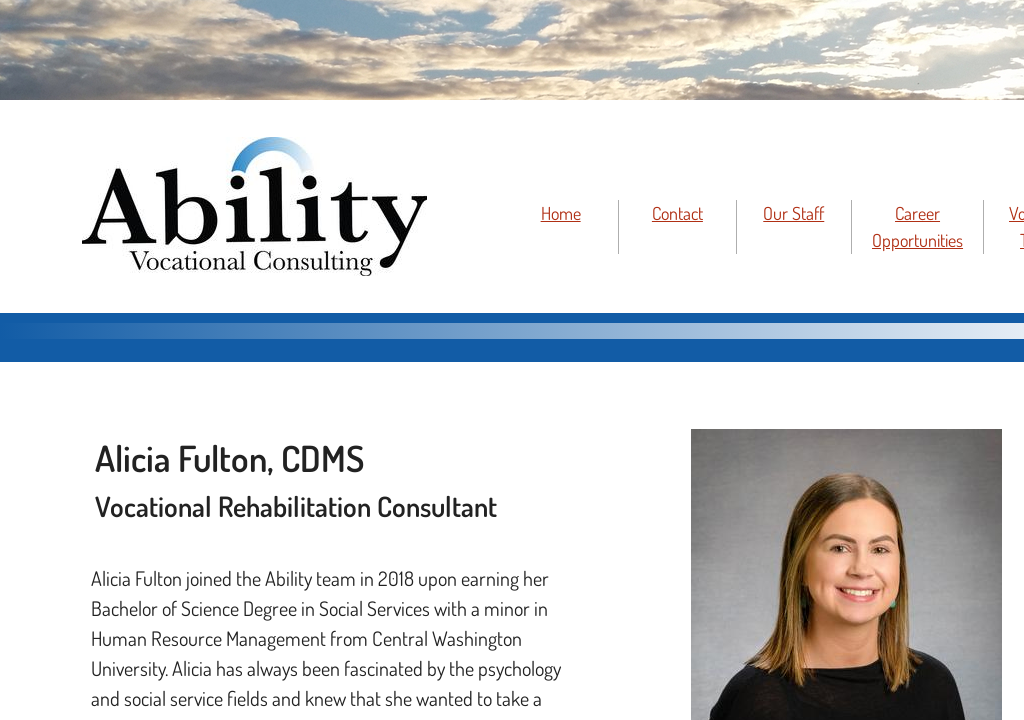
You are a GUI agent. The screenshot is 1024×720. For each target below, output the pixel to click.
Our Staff (793, 213)
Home (561, 213)
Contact (677, 213)
